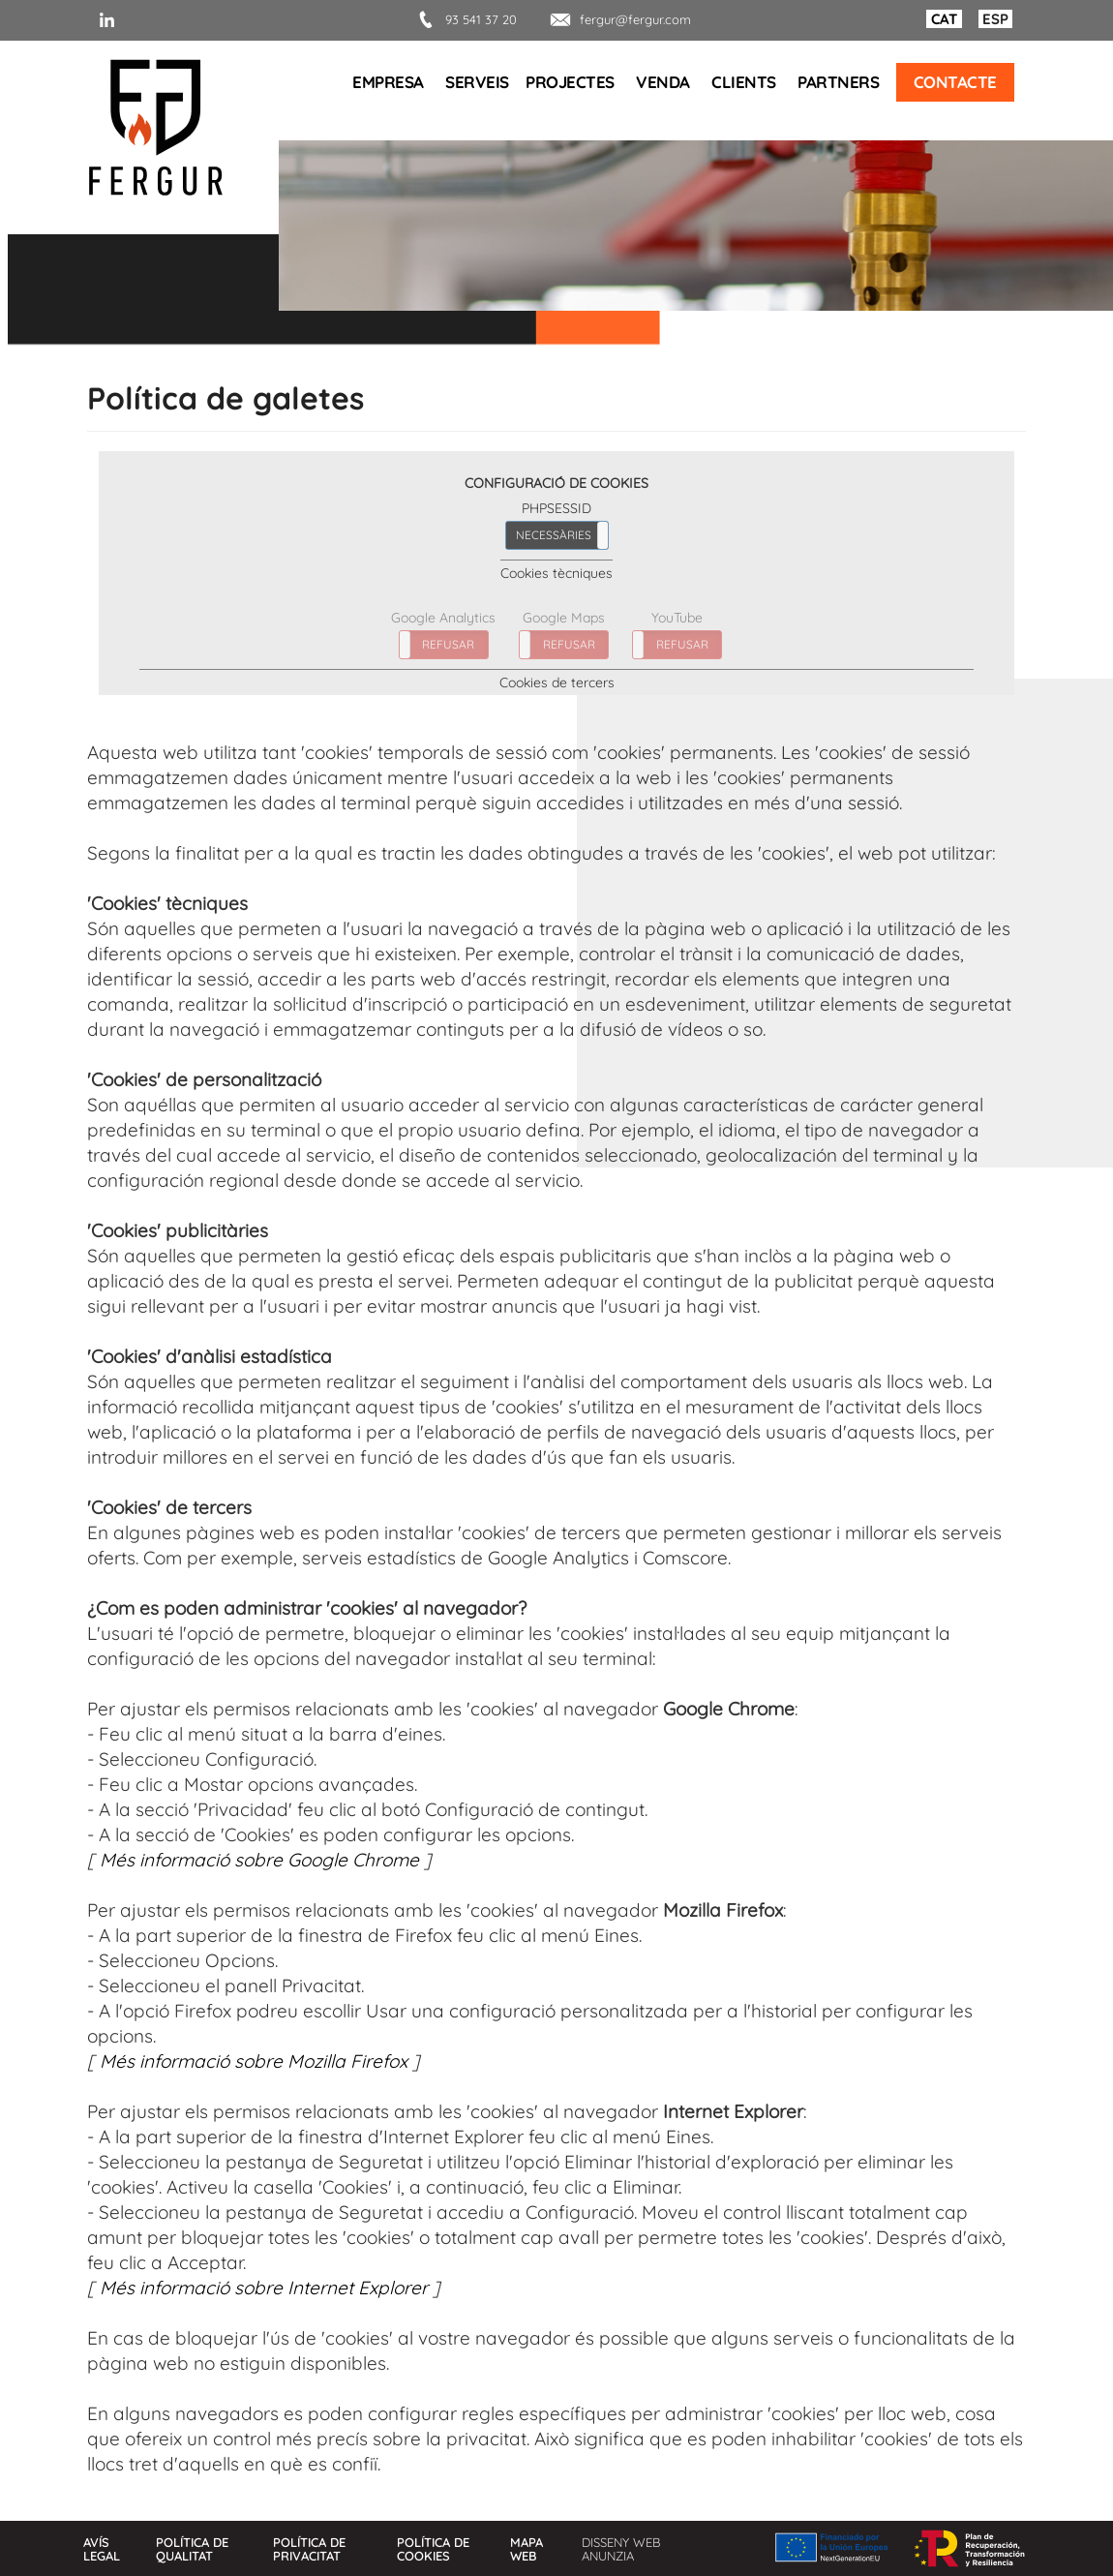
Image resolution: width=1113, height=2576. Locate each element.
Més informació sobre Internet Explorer (264, 2287)
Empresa (388, 82)
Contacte (955, 82)
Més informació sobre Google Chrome (259, 1859)
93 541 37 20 (464, 19)
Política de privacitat (309, 2548)
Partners (838, 82)
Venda (663, 82)
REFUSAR (448, 644)
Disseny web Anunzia (621, 2548)
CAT (944, 19)
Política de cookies (433, 2548)
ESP (995, 19)
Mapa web (526, 2548)
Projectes (570, 82)
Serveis (477, 82)
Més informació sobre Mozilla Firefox (253, 2061)
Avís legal (101, 2548)
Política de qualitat (192, 2548)
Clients (743, 82)
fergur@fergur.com (618, 19)
